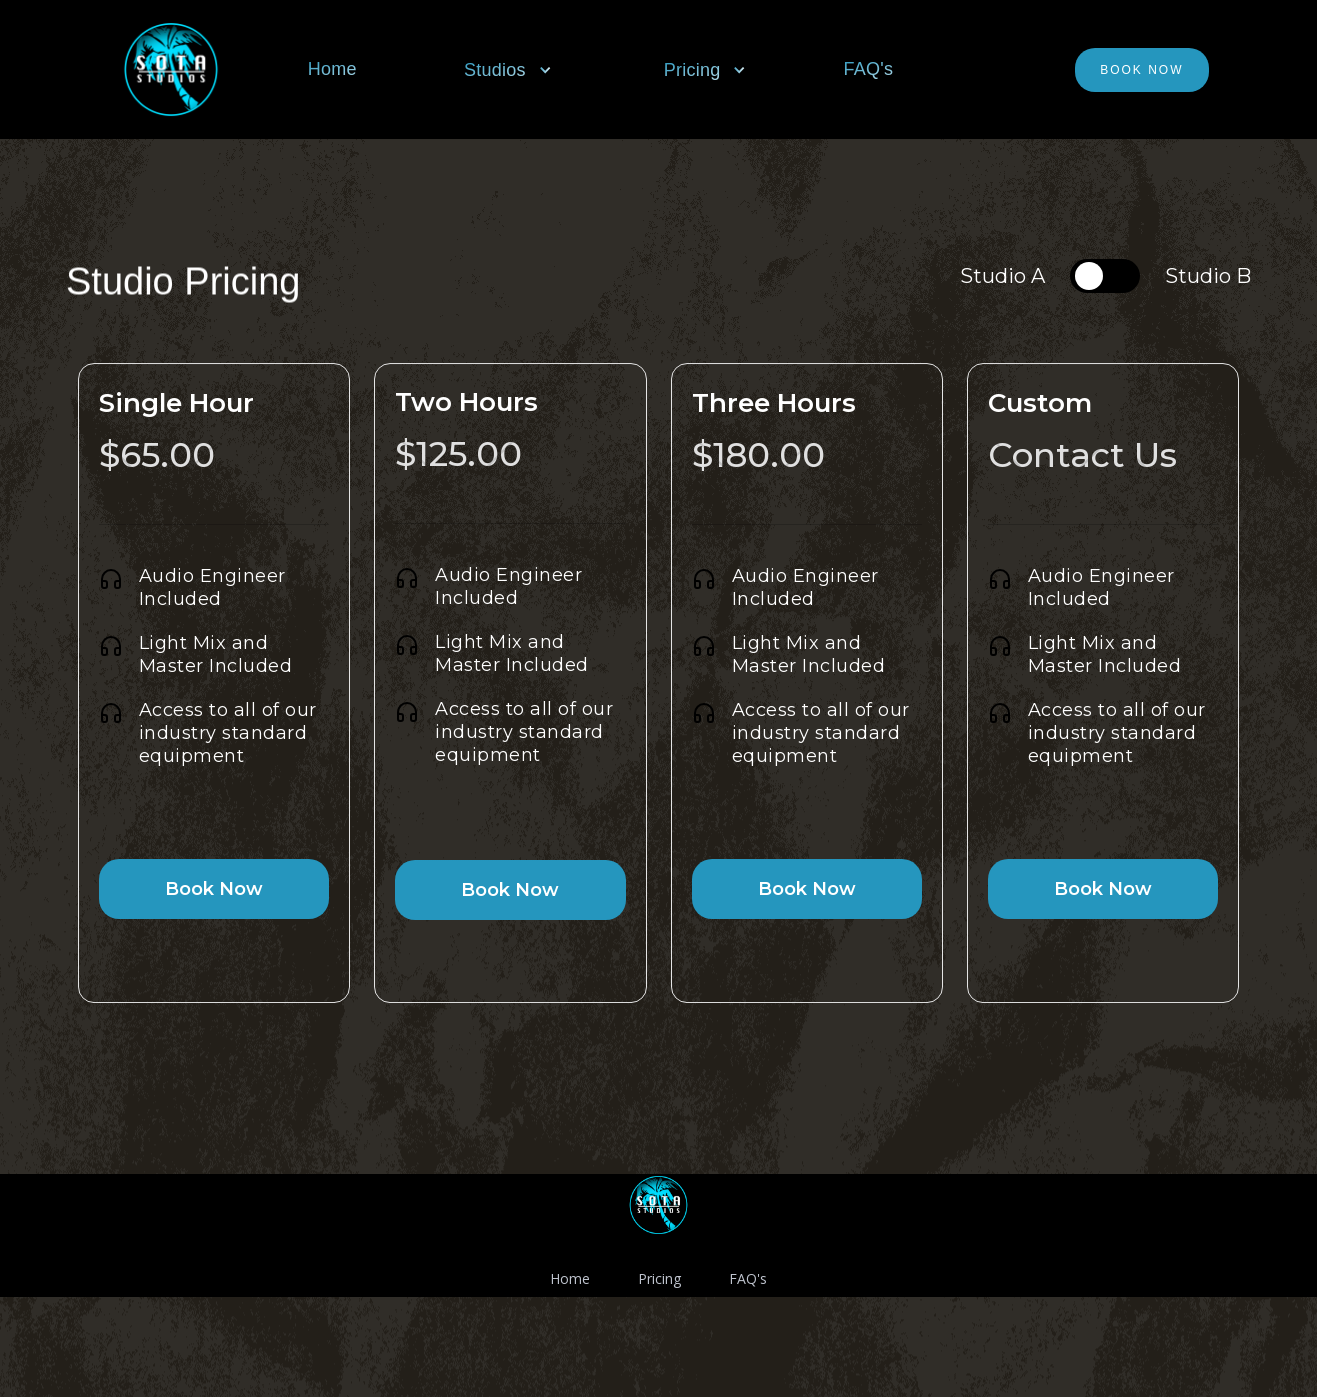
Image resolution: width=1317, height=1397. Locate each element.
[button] (519, 70)
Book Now (1141, 70)
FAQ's (868, 69)
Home (332, 69)
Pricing (659, 1278)
